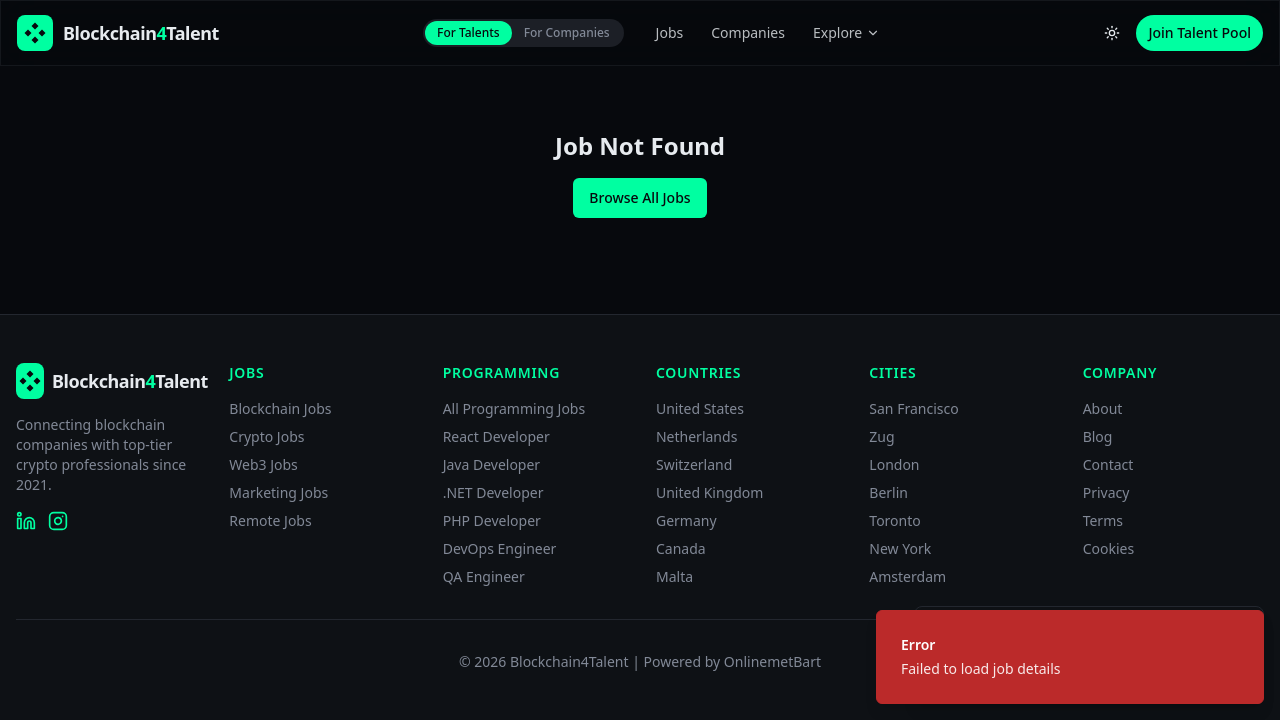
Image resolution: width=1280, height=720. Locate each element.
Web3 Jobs (263, 464)
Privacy (1106, 492)
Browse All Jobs (639, 197)
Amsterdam (907, 576)
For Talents (468, 32)
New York (900, 548)
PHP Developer (492, 520)
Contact (1108, 464)
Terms (1103, 520)
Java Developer (492, 464)
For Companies (567, 32)
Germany (686, 520)
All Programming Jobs (514, 408)
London (894, 464)
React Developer (496, 436)
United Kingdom (709, 492)
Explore (846, 32)
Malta (674, 576)
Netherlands (696, 436)
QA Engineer (484, 576)
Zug (881, 436)
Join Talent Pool (1199, 32)
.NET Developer (493, 492)
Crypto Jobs (266, 436)
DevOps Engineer (500, 548)
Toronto (894, 520)
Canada (681, 548)
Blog (1098, 436)
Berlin (888, 492)
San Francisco (913, 408)
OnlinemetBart (772, 661)
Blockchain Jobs (280, 408)
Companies (748, 32)
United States (700, 408)
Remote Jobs (270, 520)
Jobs (670, 32)
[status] (1070, 657)
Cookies (1108, 548)
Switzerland (694, 464)
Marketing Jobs (278, 492)
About (1103, 408)
